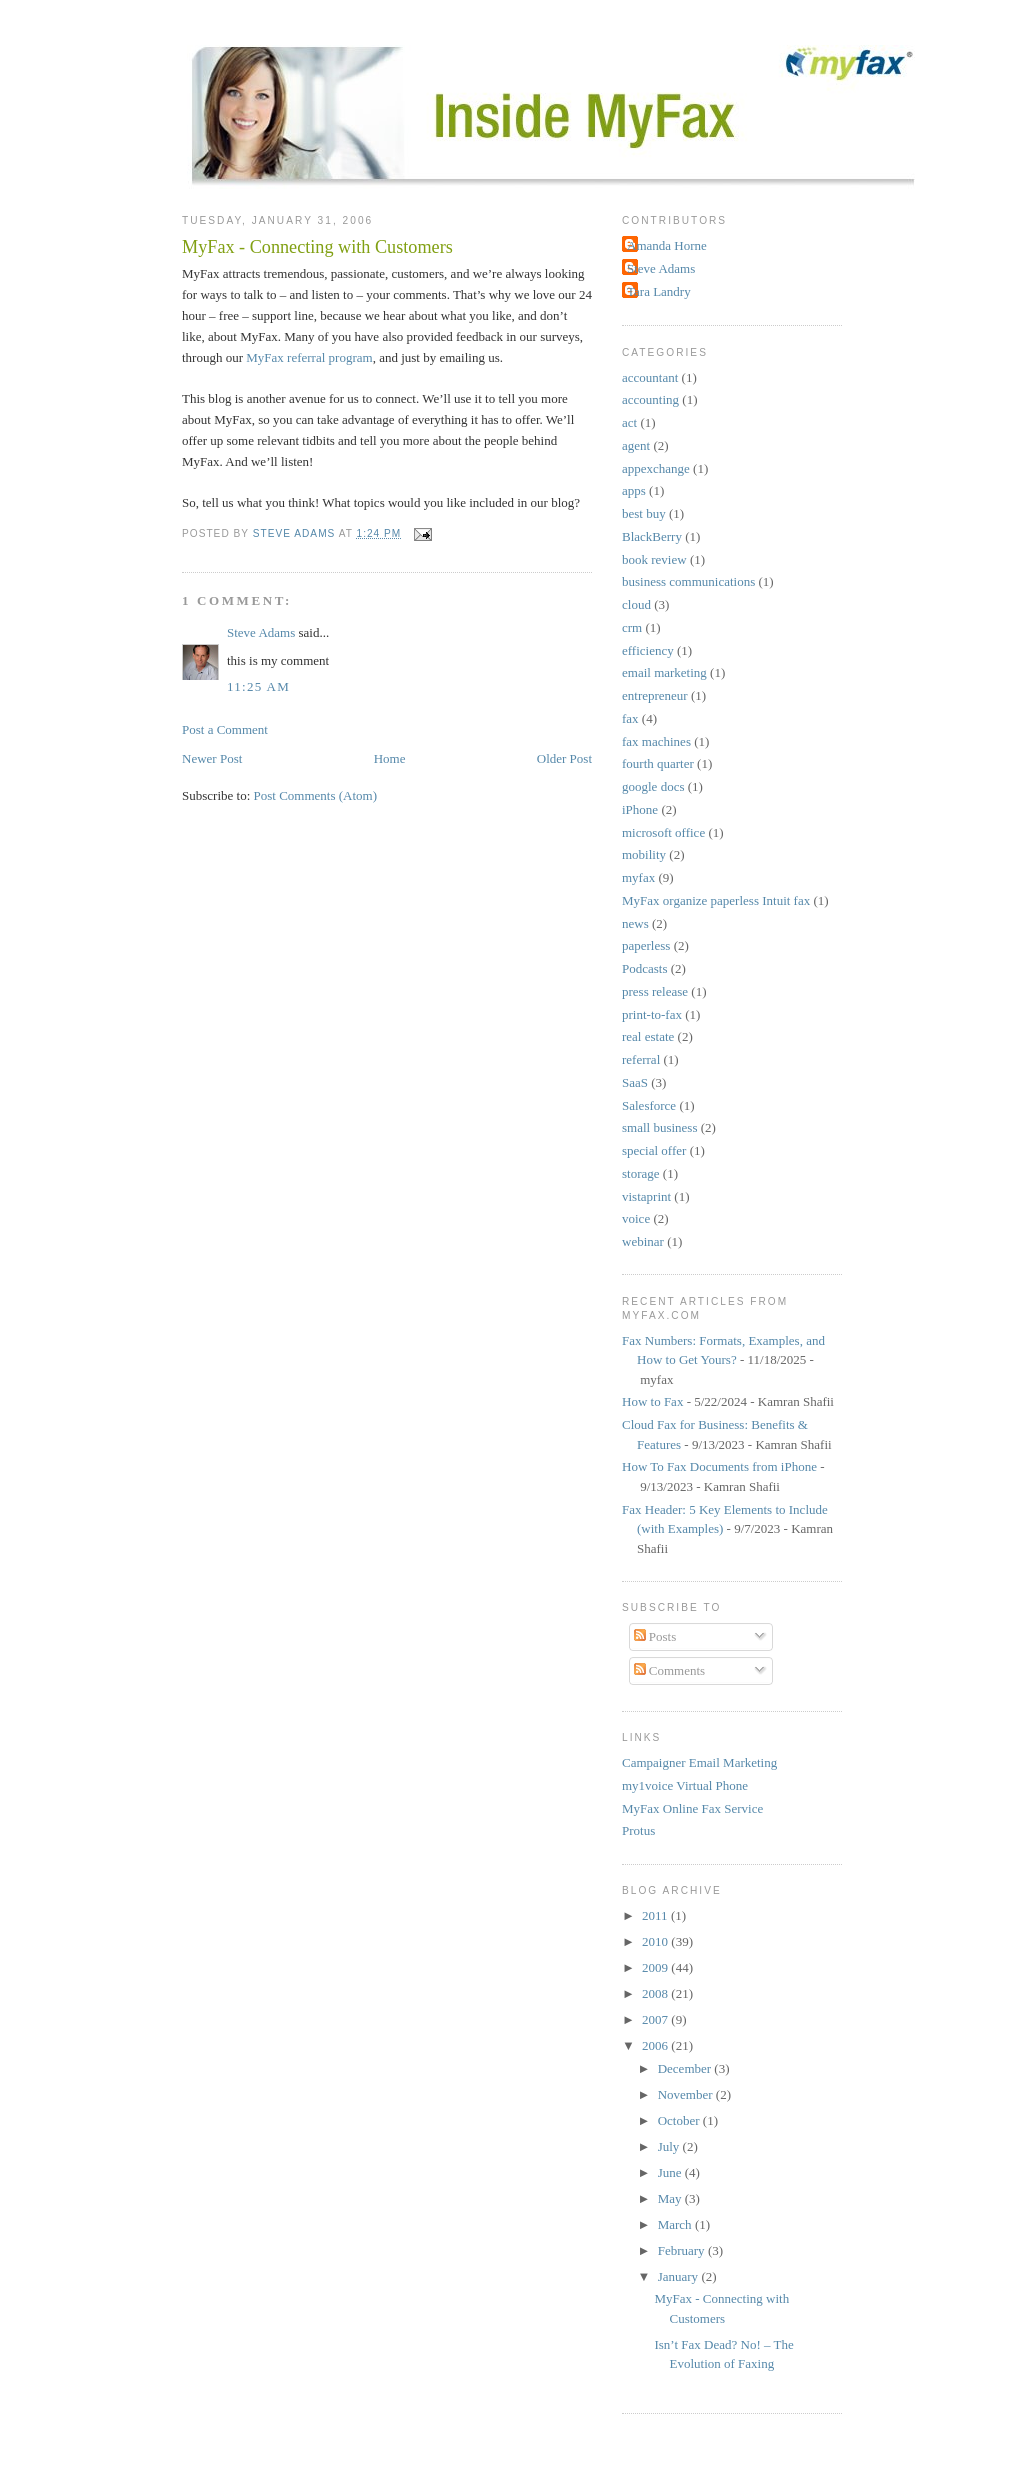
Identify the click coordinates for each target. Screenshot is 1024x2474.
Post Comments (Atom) (316, 795)
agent (636, 445)
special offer (654, 1150)
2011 (656, 1915)
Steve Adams (261, 632)
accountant (650, 377)
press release (655, 991)
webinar (643, 1241)
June (671, 2172)
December (686, 2068)
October (680, 2120)
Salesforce (649, 1105)
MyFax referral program (309, 357)
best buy (644, 513)
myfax (638, 877)
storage (641, 1173)
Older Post (564, 758)
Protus (638, 1830)
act (629, 422)
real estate (648, 1036)
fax (630, 718)
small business (659, 1127)
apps (634, 490)
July (670, 2146)
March (676, 2224)
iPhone (640, 809)
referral (641, 1059)
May (671, 2198)
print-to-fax (652, 1014)
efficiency (648, 650)
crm (632, 627)
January (680, 2276)
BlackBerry (652, 536)
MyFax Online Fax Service (692, 1808)
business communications (688, 581)
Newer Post (212, 758)
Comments (670, 1670)
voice (636, 1218)
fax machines (656, 741)
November (687, 2094)
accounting (650, 399)
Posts (655, 1636)
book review (654, 559)
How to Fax (652, 1401)
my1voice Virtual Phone (685, 1785)
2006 (656, 2045)
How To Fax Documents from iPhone (719, 1466)
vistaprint (646, 1196)
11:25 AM (258, 686)
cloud (636, 604)
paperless (646, 945)
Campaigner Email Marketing (699, 1762)
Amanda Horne (667, 245)
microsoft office (663, 832)
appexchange (656, 468)
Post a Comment (225, 729)
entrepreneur (655, 695)
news (635, 923)
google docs (653, 786)
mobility (644, 854)
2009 (656, 1967)
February (683, 2250)
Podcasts (645, 968)
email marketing (664, 672)
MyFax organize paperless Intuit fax (716, 900)
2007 (656, 2019)
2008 (656, 1993)
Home (390, 758)
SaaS (635, 1082)
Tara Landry (659, 291)
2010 (656, 1941)
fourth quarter (658, 763)
